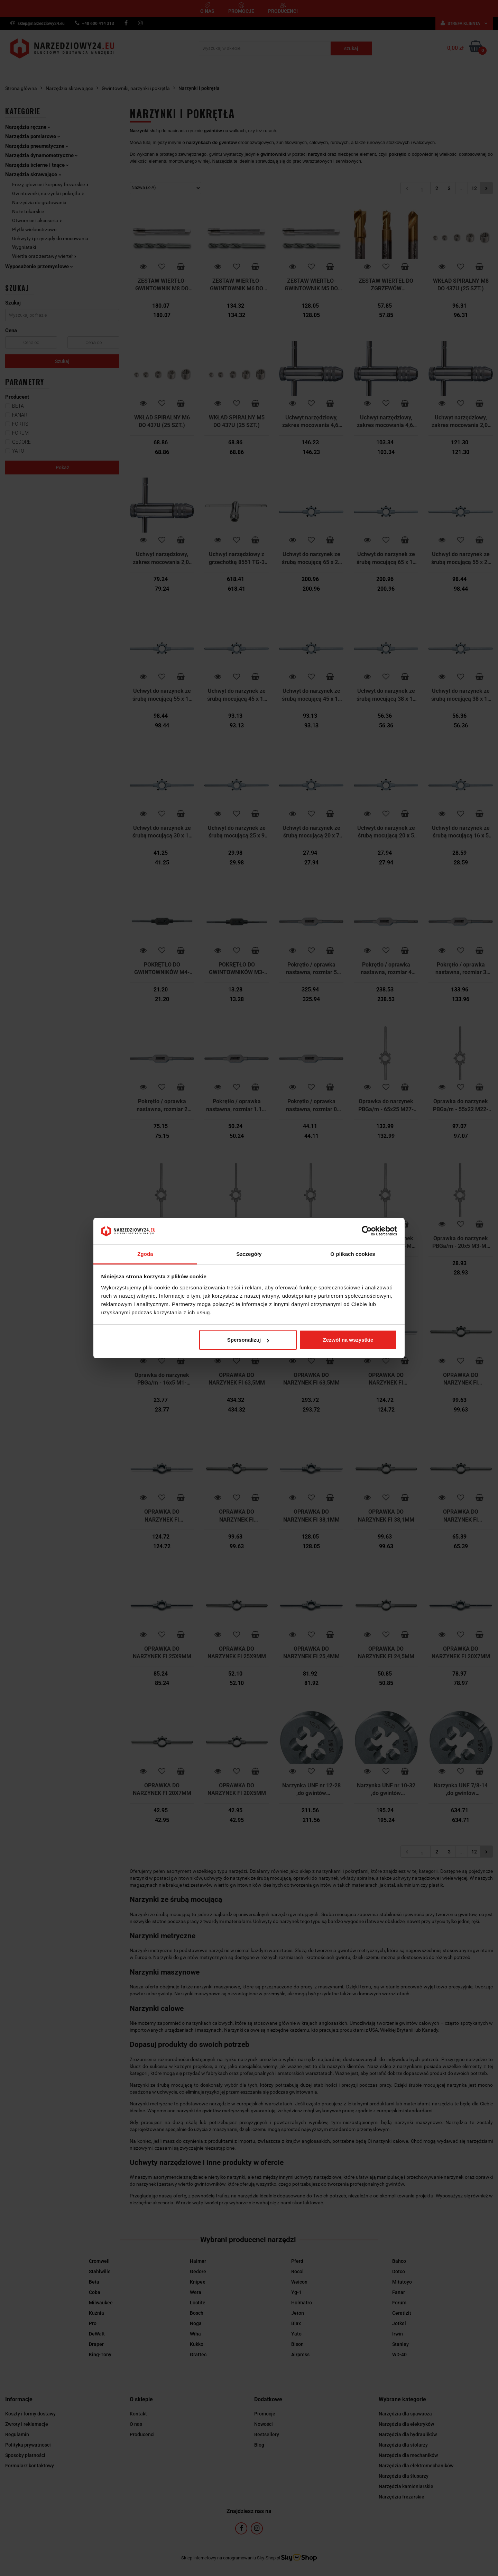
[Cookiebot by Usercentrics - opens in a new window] (366, 1231)
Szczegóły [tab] (248, 1254)
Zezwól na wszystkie (348, 1340)
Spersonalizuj (248, 1340)
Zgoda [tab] (145, 1254)
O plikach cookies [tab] (352, 1254)
